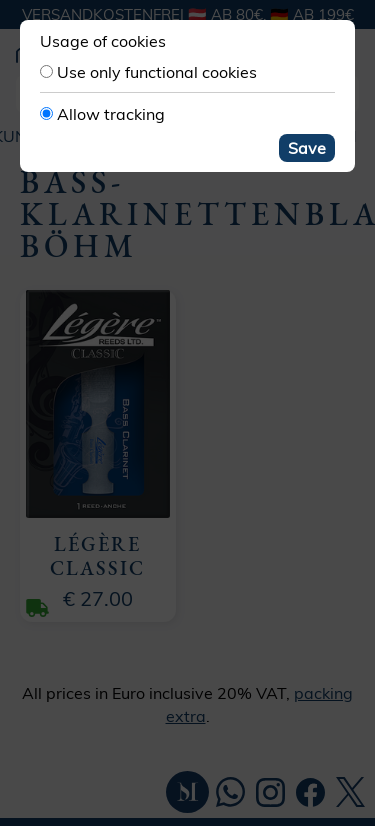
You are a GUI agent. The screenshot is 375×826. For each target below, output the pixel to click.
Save (307, 148)
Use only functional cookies (157, 72)
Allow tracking (111, 114)
